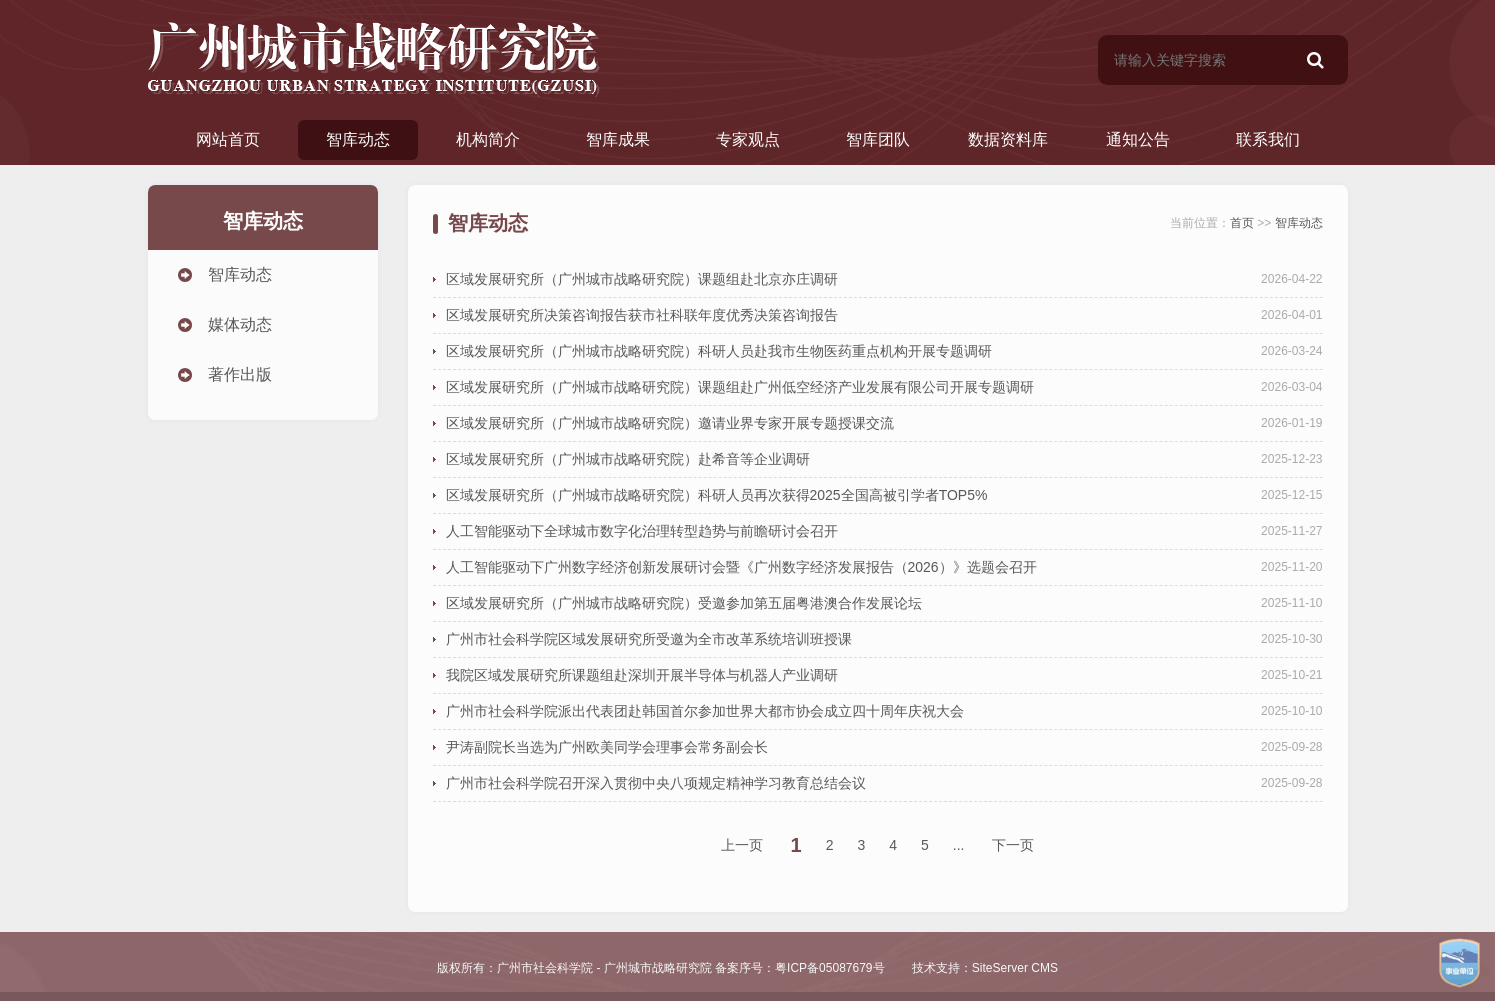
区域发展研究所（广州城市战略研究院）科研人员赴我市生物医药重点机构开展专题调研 (719, 351)
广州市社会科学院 (545, 968)
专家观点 (748, 139)
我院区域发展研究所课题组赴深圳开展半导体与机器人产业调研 (642, 675)
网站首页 (228, 139)
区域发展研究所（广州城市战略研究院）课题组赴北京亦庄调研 (642, 279)
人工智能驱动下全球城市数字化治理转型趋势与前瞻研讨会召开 (642, 531)
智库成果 (618, 139)
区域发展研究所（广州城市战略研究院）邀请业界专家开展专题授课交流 (670, 423)
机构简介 (488, 139)
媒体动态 (240, 324)
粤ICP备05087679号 (829, 968)
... (959, 845)
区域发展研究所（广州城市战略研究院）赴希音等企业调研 (628, 459)
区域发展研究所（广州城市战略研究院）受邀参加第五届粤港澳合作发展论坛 (684, 603)
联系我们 (1268, 139)
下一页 (1013, 845)
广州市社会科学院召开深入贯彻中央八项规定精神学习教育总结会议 (656, 783)
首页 (1242, 223)
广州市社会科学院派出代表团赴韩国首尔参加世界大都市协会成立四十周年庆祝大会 (705, 711)
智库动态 (358, 139)
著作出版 (240, 374)
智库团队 (878, 139)
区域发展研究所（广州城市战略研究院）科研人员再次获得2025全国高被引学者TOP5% (717, 495)
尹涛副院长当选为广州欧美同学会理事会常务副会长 (607, 747)
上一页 (742, 845)
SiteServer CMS (1015, 968)
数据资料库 (1008, 139)
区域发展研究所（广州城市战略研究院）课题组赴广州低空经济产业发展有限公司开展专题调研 (740, 387)
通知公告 (1138, 139)
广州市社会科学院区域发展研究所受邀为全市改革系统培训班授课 (649, 639)
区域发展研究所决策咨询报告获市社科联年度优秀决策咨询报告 (642, 315)
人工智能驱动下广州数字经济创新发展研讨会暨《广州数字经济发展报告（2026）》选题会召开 (741, 567)
